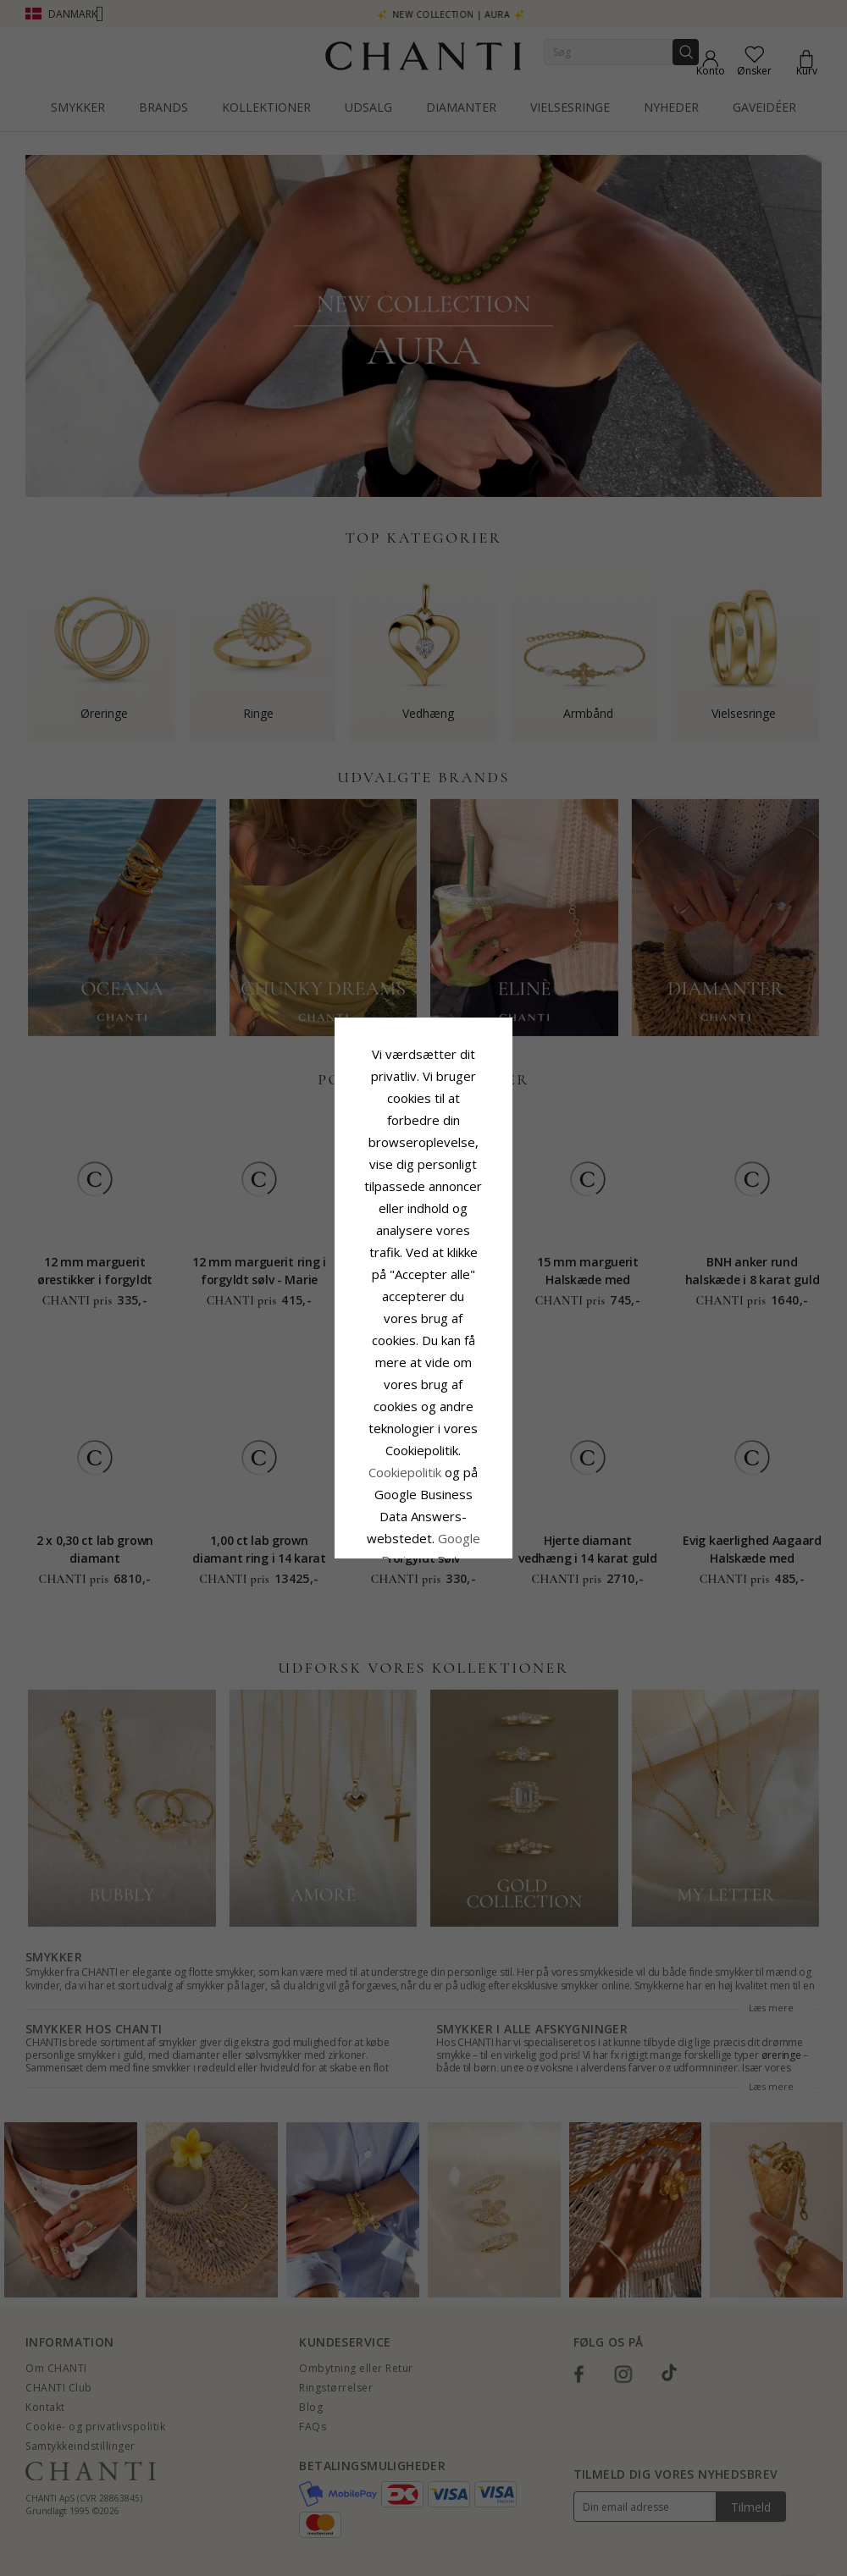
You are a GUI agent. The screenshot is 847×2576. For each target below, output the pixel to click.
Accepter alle (423, 1378)
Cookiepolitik (509, 1293)
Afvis (347, 1415)
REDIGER (499, 1415)
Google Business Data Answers (424, 1337)
